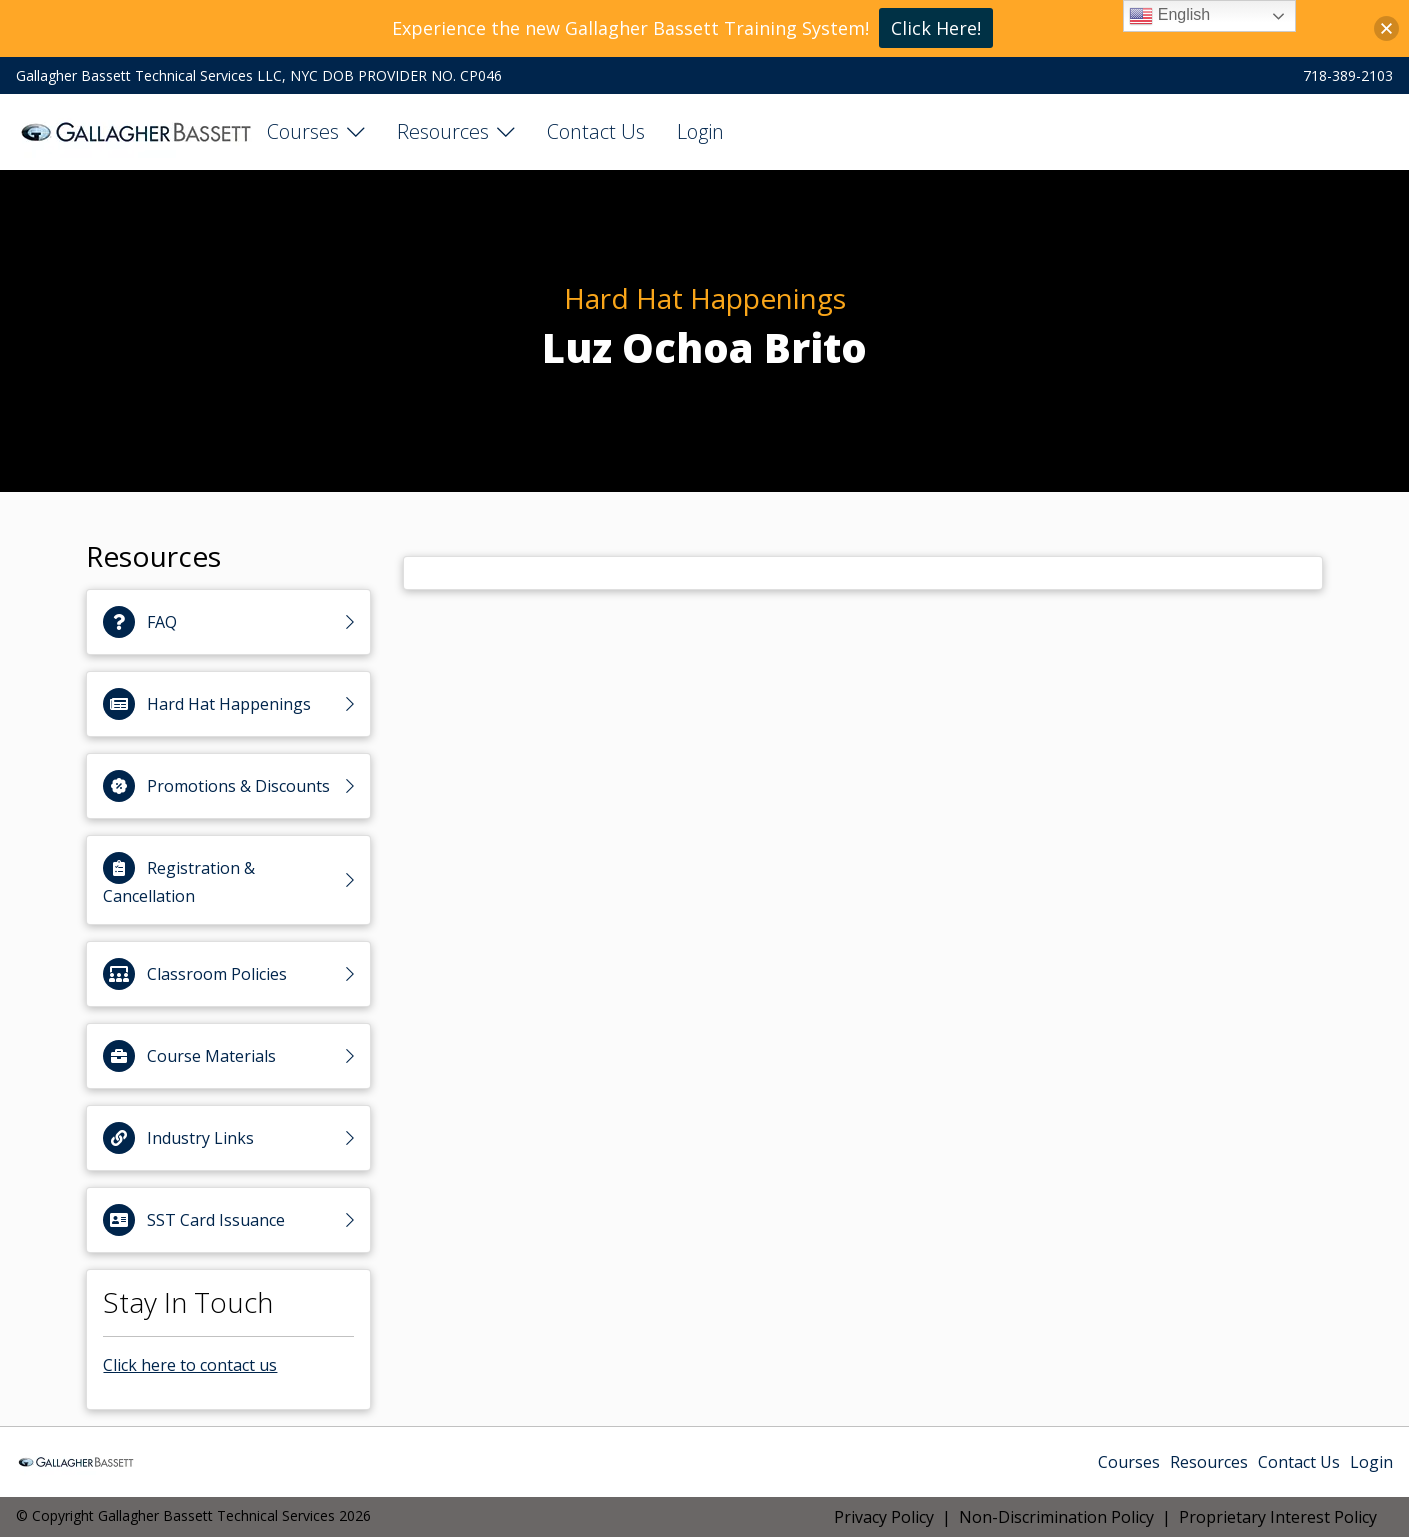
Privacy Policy (884, 1517)
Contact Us (596, 131)
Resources (443, 131)
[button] (1386, 28)
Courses (303, 131)
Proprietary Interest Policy (1278, 1517)
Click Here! (936, 28)
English (1169, 16)
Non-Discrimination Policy (1056, 1517)
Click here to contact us (190, 1365)
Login (700, 131)
